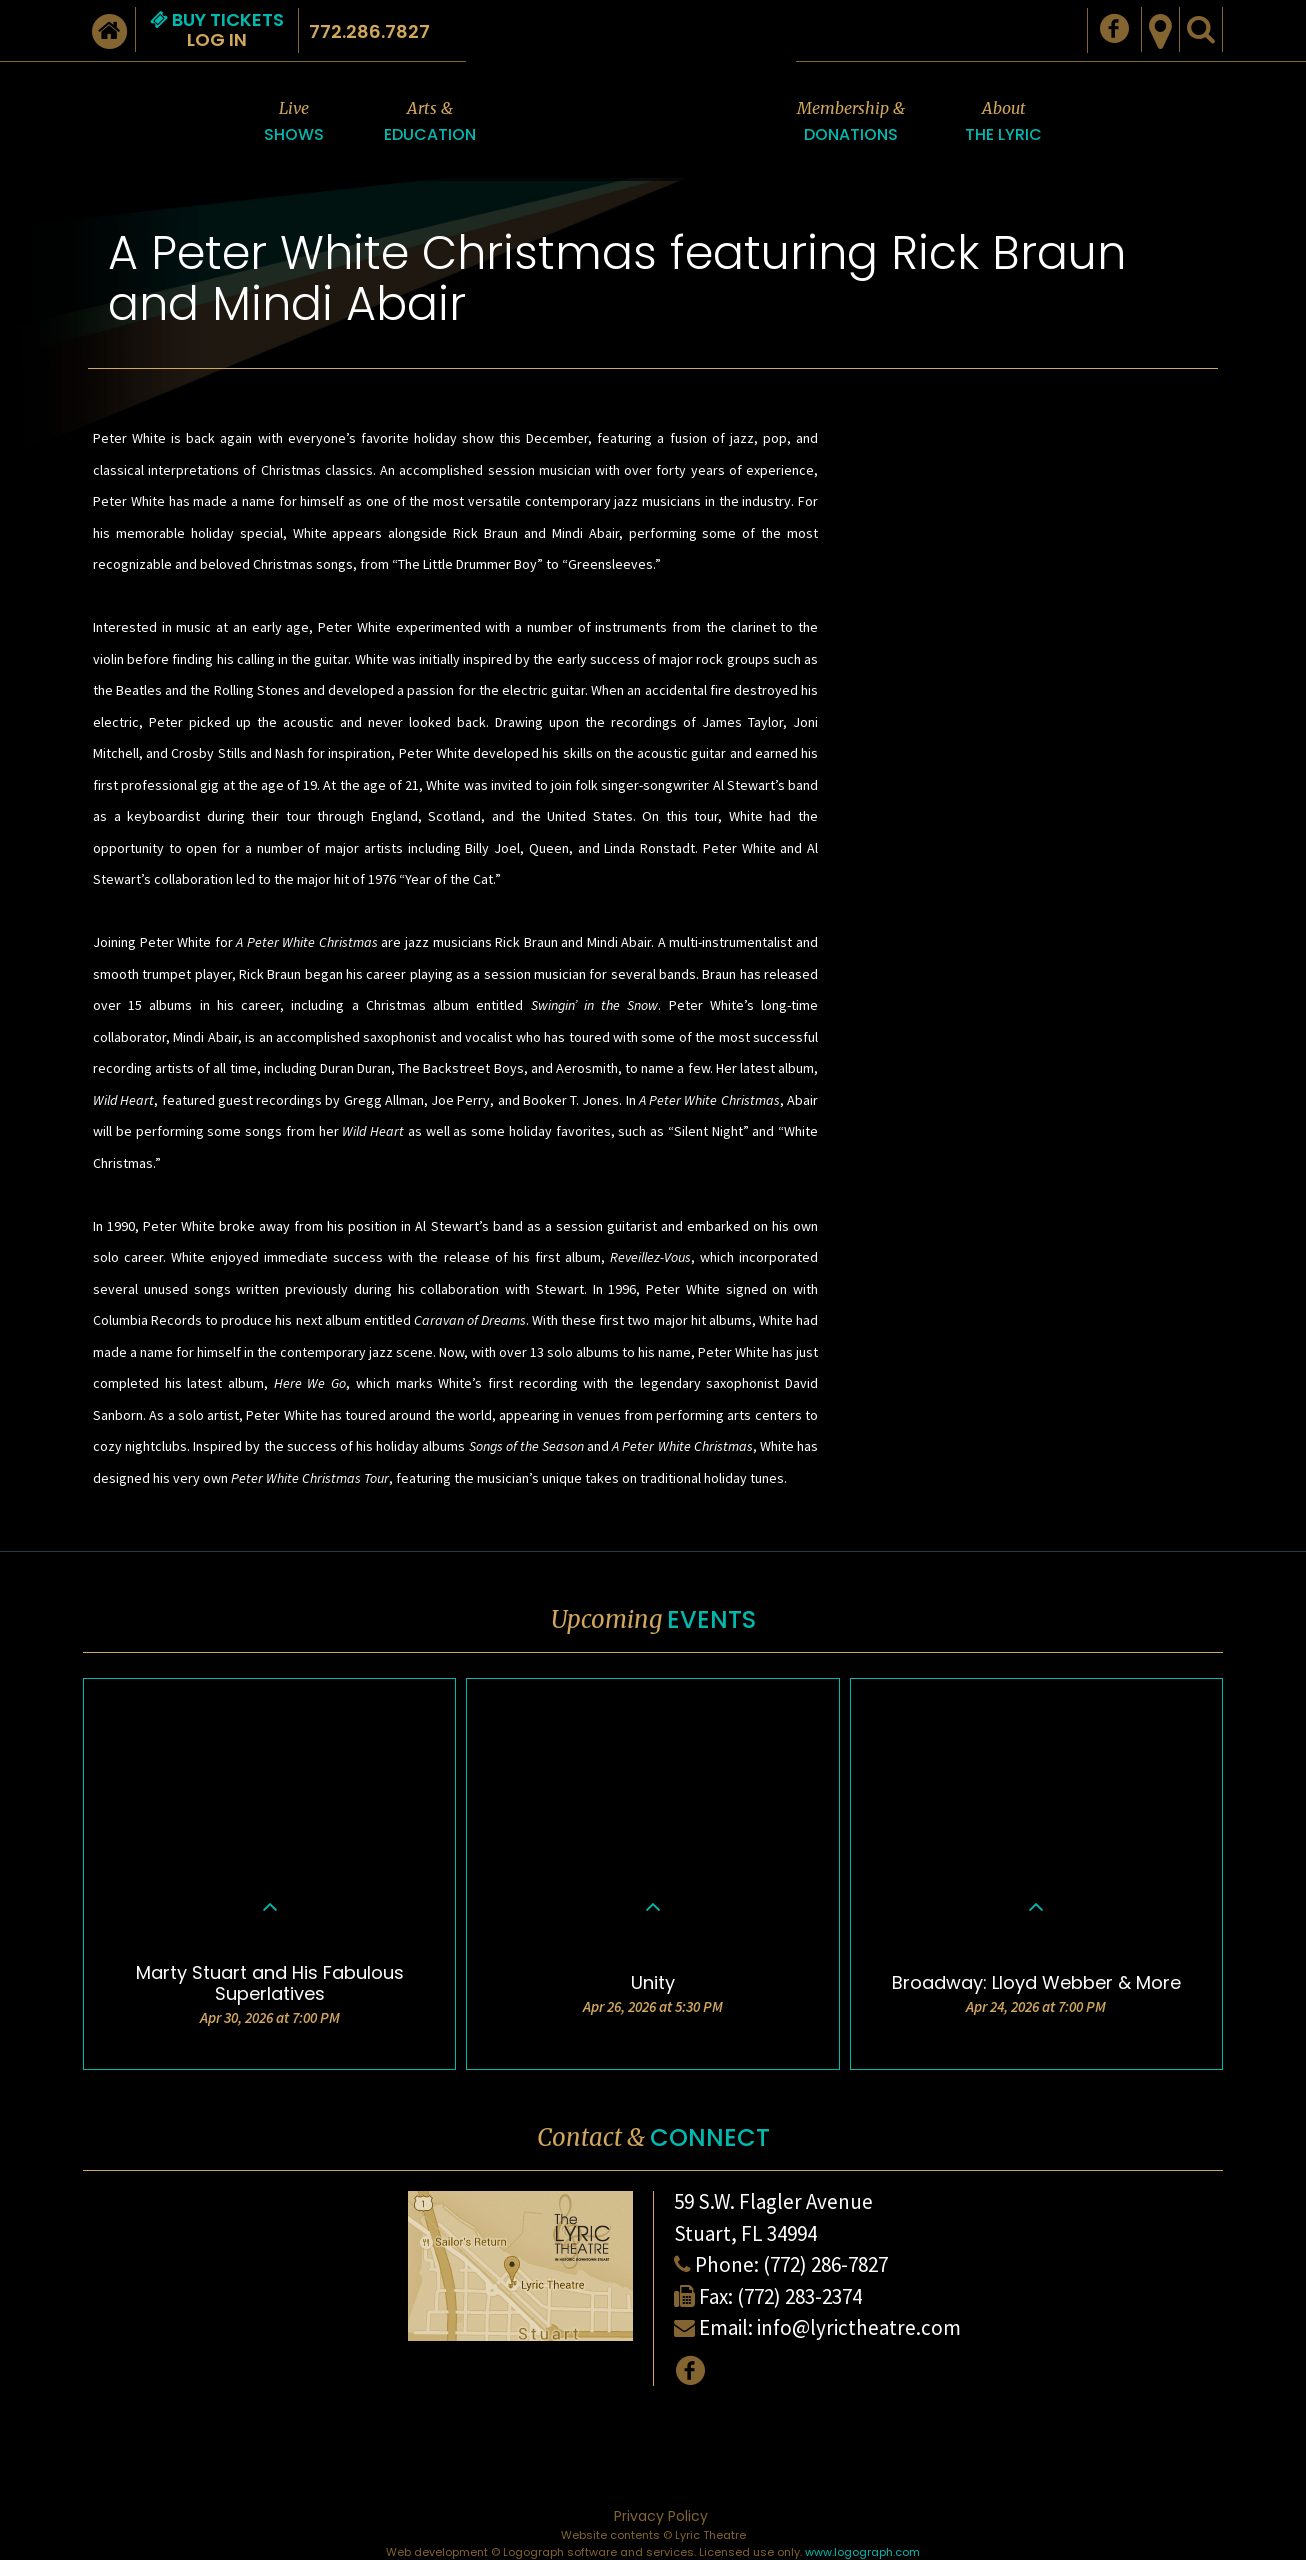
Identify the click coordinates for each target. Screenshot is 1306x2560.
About (1003, 122)
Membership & (851, 122)
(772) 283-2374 (799, 2296)
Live (294, 122)
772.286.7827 (369, 31)
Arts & (430, 122)
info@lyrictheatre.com (859, 2327)
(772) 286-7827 (825, 2264)
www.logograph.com (862, 2552)
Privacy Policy (661, 2516)
